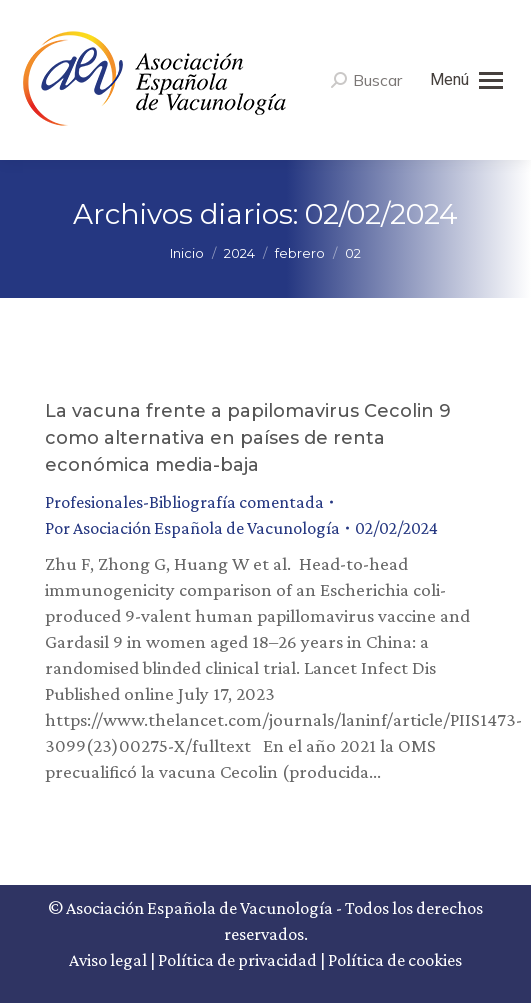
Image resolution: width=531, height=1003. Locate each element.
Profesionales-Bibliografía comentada (184, 502)
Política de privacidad (237, 960)
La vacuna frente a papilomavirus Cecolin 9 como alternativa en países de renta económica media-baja (248, 438)
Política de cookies (395, 960)
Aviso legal (108, 960)
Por (192, 528)
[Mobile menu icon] (466, 80)
